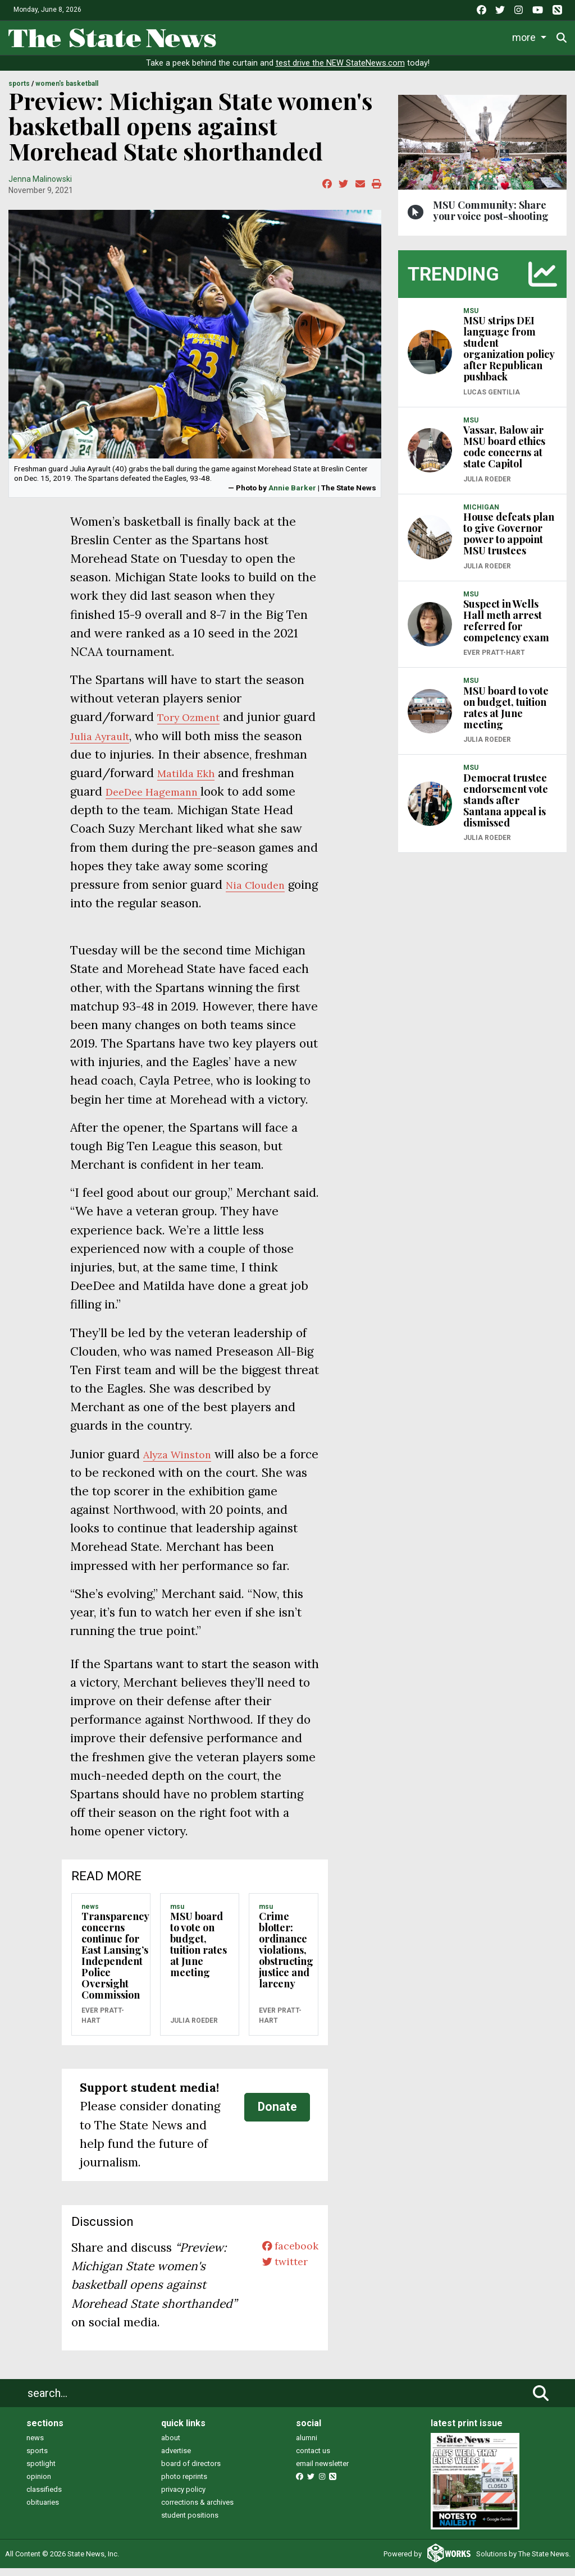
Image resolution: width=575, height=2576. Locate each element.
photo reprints (184, 2484)
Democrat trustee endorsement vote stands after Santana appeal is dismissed (505, 807)
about (170, 2445)
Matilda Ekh (246, 780)
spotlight (41, 2471)
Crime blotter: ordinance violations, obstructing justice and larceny (286, 1957)
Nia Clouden (260, 891)
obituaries (42, 2510)
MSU (177, 1914)
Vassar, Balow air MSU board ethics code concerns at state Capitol (504, 454)
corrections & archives (197, 2510)
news (35, 2445)
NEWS (90, 1914)
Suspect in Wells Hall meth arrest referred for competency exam (506, 628)
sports (37, 2458)
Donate (277, 2114)
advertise (176, 2458)
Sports (325, 36)
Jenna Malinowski (40, 186)
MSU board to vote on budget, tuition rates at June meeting (198, 1952)
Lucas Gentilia (491, 399)
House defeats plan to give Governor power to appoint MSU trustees (508, 541)
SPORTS (19, 91)
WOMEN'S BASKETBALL (66, 91)
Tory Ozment (193, 724)
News (241, 36)
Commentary (466, 36)
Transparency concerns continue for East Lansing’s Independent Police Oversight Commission (115, 1963)
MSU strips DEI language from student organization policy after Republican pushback (508, 356)
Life (282, 36)
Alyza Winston (182, 1461)
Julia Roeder (194, 2028)
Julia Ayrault (140, 743)
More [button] (526, 36)
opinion (38, 2484)
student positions (189, 2523)
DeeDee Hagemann (215, 799)
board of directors (191, 2471)
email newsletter (322, 2471)
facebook (285, 2255)
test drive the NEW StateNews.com (340, 71)
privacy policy (183, 2497)
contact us (313, 2458)
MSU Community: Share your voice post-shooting (491, 217)
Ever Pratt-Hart (102, 2023)
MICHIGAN (481, 514)
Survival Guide (391, 36)
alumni (306, 2445)
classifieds (44, 2497)
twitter (279, 2273)
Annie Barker (292, 494)
